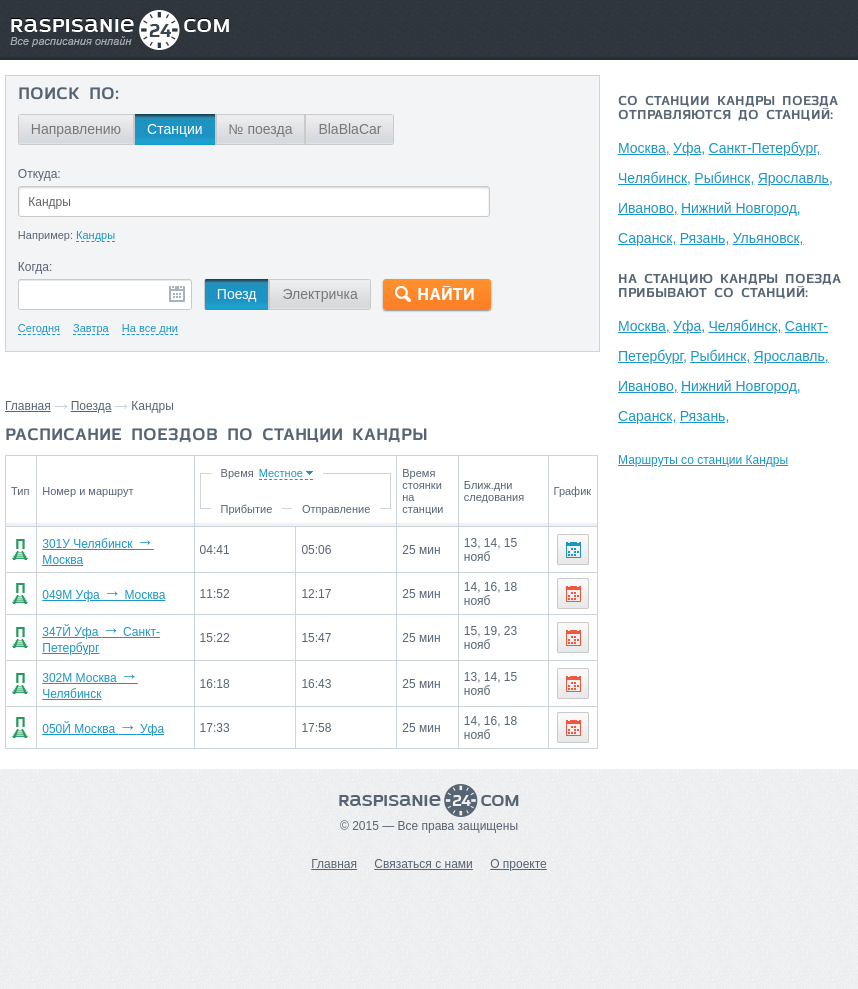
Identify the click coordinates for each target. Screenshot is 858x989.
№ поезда (261, 129)
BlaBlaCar (349, 129)
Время (236, 473)
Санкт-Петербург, (764, 148)
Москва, (644, 148)
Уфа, (689, 148)
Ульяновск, (768, 238)
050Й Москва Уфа (103, 729)
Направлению (76, 129)
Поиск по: (68, 95)
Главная (28, 406)
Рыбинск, (724, 178)
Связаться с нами (423, 864)
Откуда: (39, 174)
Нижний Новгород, (741, 208)
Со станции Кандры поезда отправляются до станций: (728, 109)
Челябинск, (654, 178)
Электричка (319, 294)
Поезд (237, 294)
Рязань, (705, 238)
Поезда (91, 406)
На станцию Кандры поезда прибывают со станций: (729, 287)
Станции (175, 129)
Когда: (35, 267)
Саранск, (647, 238)
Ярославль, (795, 178)
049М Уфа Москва (103, 595)
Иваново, (648, 208)
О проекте (518, 864)
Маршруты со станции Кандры (703, 460)
